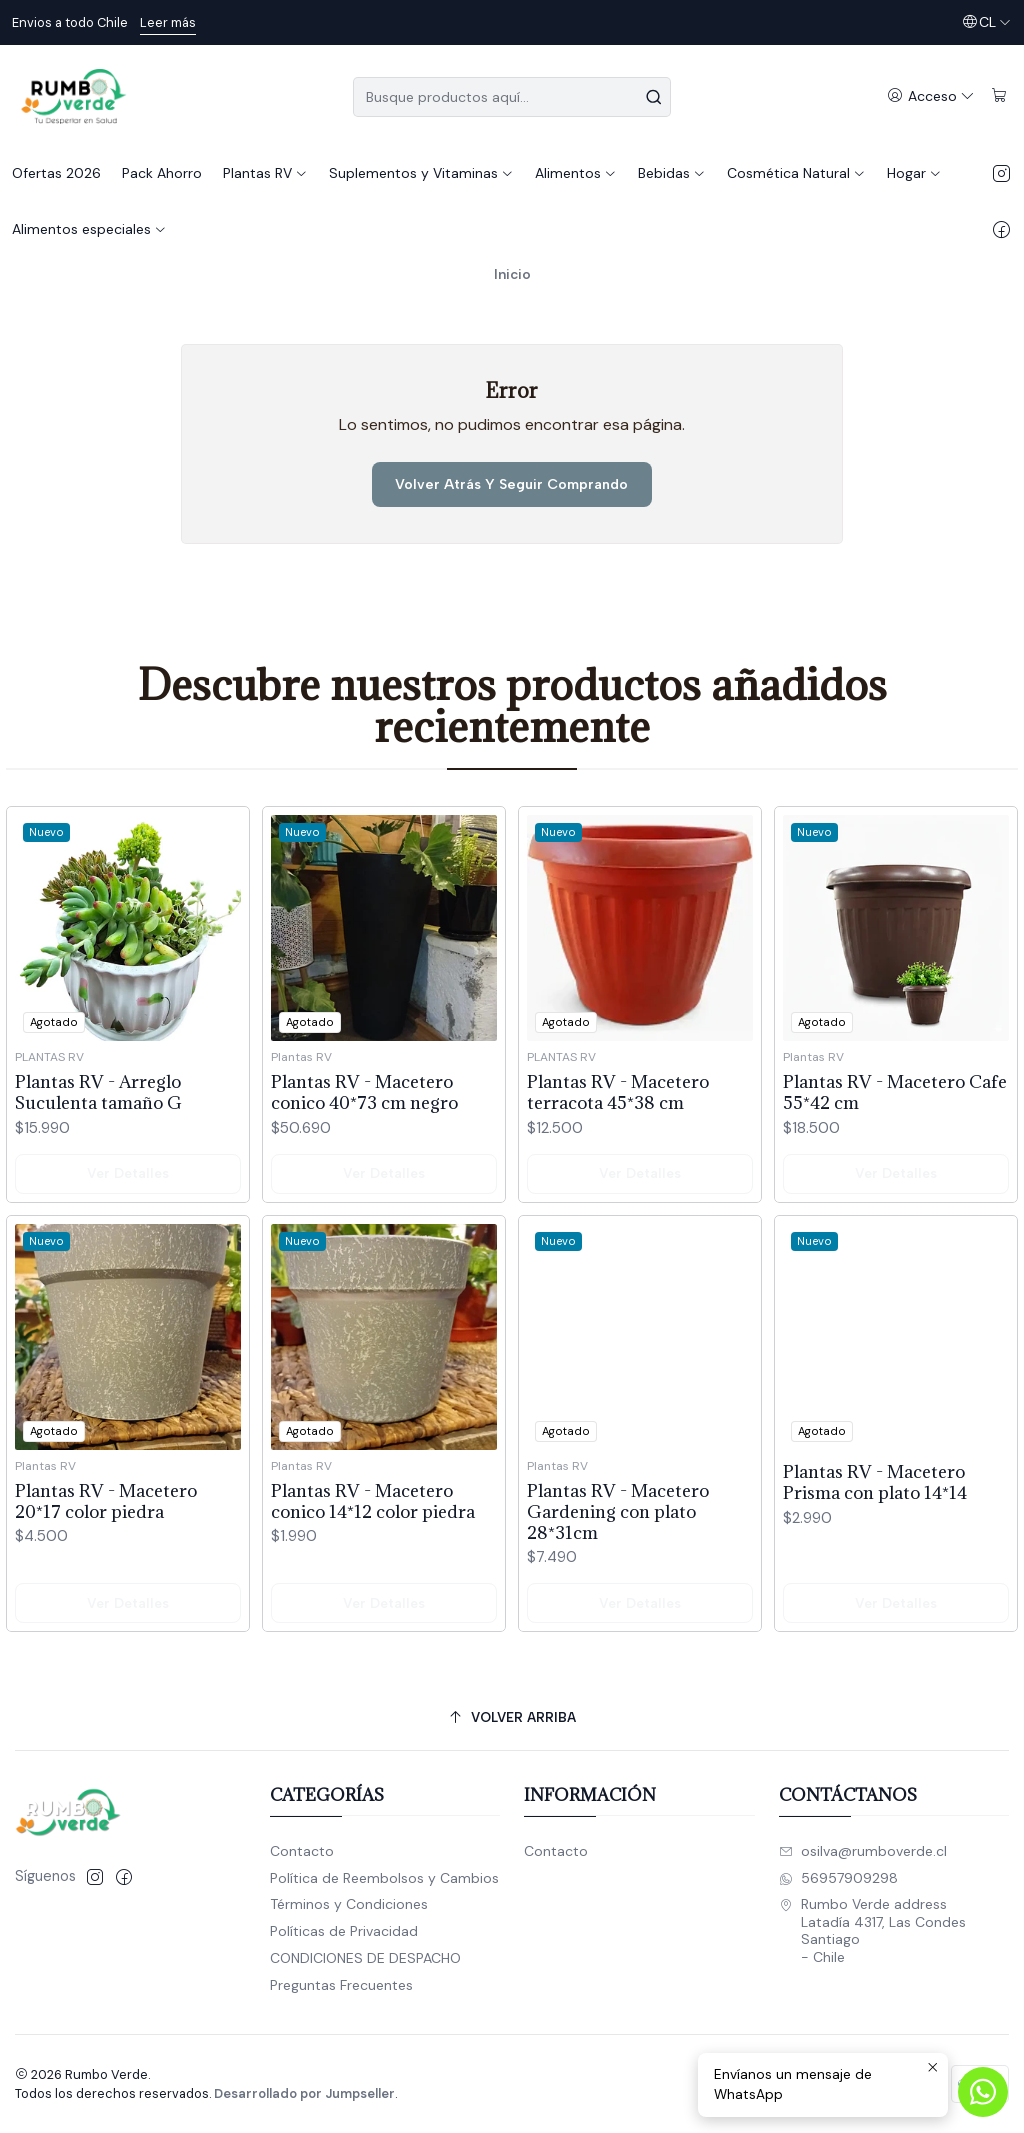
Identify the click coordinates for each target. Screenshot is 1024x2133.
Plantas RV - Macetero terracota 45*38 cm (618, 1189)
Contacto (302, 1851)
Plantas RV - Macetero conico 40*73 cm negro (364, 1170)
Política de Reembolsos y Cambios (384, 1878)
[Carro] (999, 96)
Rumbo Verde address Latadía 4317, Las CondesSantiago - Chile (872, 1930)
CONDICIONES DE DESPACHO (365, 1958)
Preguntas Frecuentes (341, 1985)
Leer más (168, 22)
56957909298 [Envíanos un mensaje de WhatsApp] (838, 1878)
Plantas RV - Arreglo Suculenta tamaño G (98, 1142)
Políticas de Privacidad (344, 1931)
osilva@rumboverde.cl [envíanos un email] (863, 1851)
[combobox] (511, 97)
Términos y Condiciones (349, 1904)
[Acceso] (931, 96)
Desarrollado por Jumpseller (304, 2093)
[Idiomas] (986, 22)
